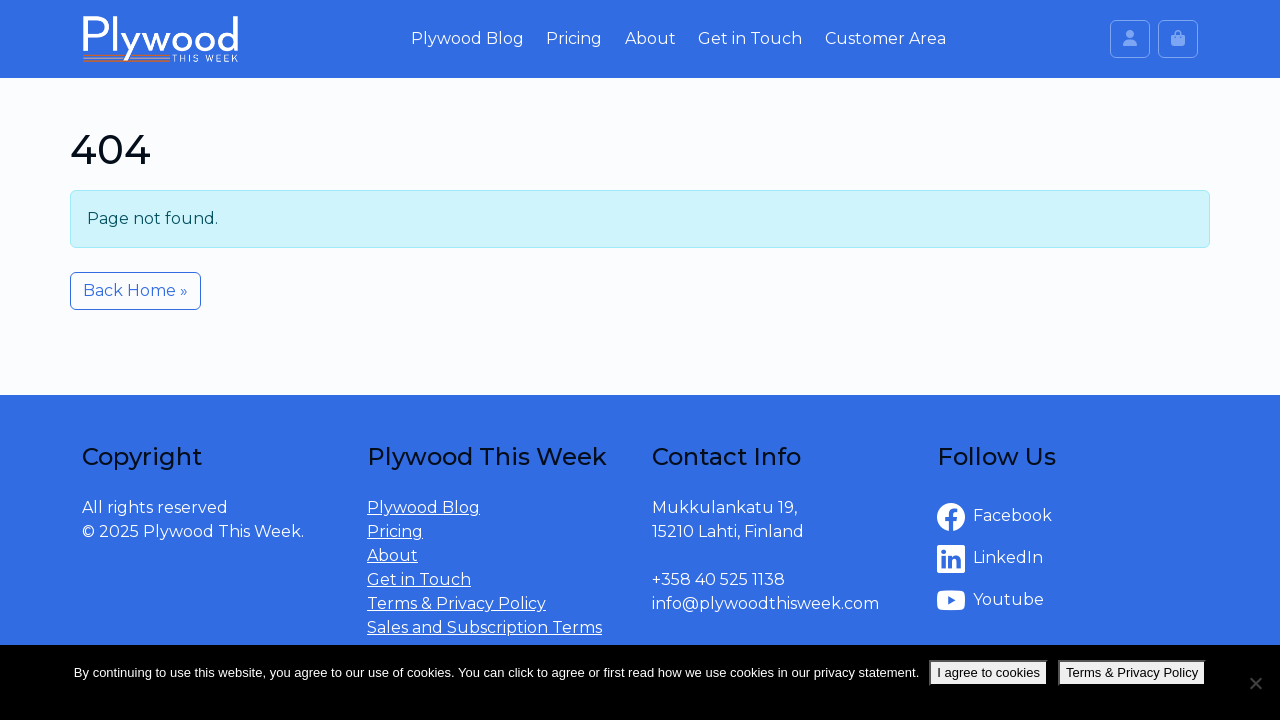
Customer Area (885, 38)
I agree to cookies (988, 672)
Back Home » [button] (135, 290)
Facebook (994, 517)
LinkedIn (990, 559)
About (650, 38)
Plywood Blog (467, 38)
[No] (1255, 683)
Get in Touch (750, 38)
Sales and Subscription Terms (484, 627)
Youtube (990, 601)
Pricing (574, 38)
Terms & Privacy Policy (456, 603)
